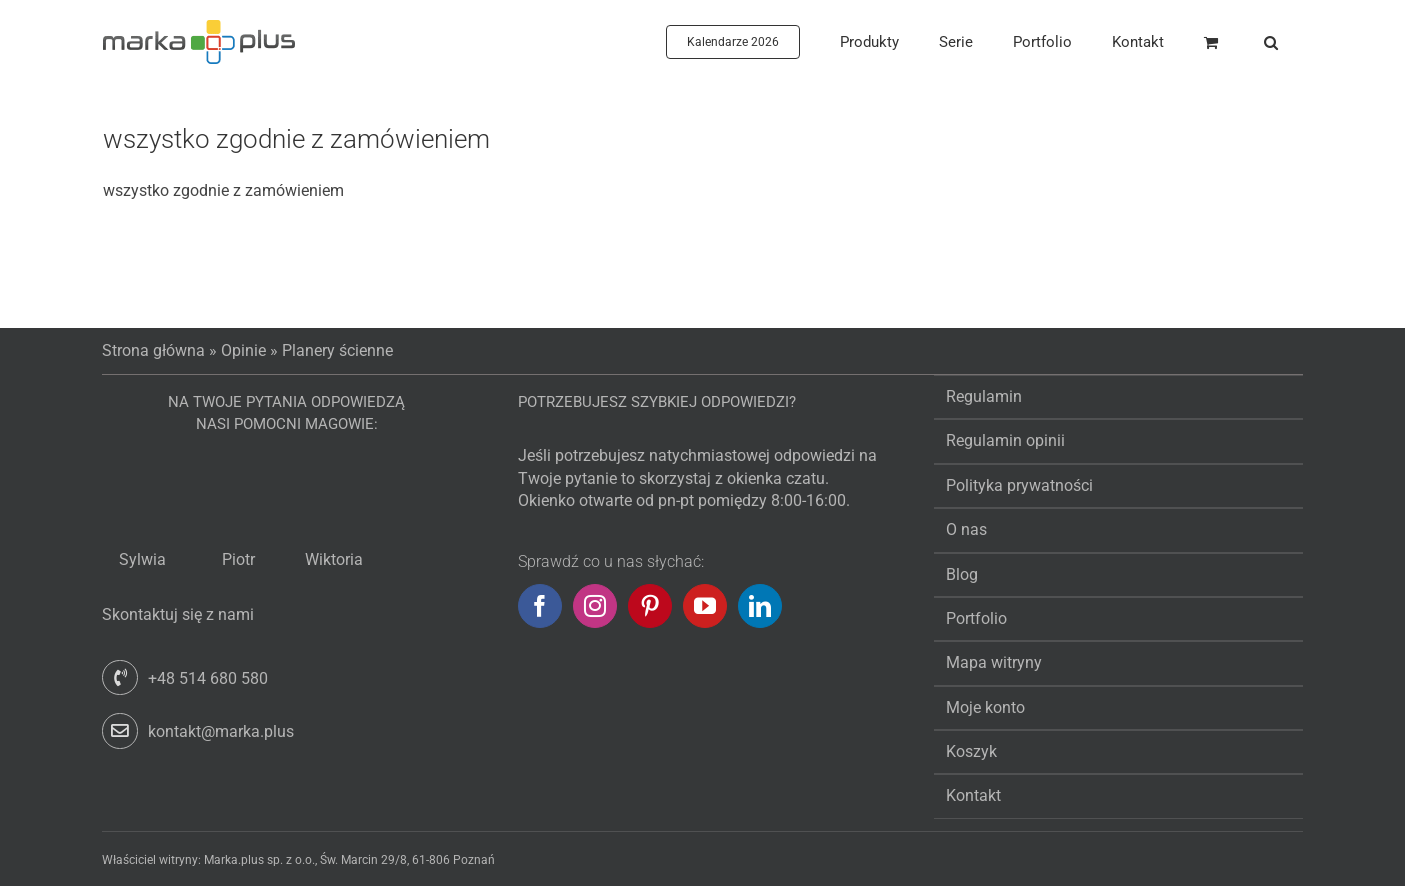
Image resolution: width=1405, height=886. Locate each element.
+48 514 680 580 (208, 678)
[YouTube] (705, 606)
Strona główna (153, 350)
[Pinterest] (650, 606)
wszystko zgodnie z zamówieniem (296, 139)
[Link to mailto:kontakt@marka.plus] (119, 730)
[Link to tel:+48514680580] (119, 677)
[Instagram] (595, 606)
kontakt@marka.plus (221, 731)
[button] (1271, 42)
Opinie (243, 350)
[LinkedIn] (760, 606)
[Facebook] (540, 606)
